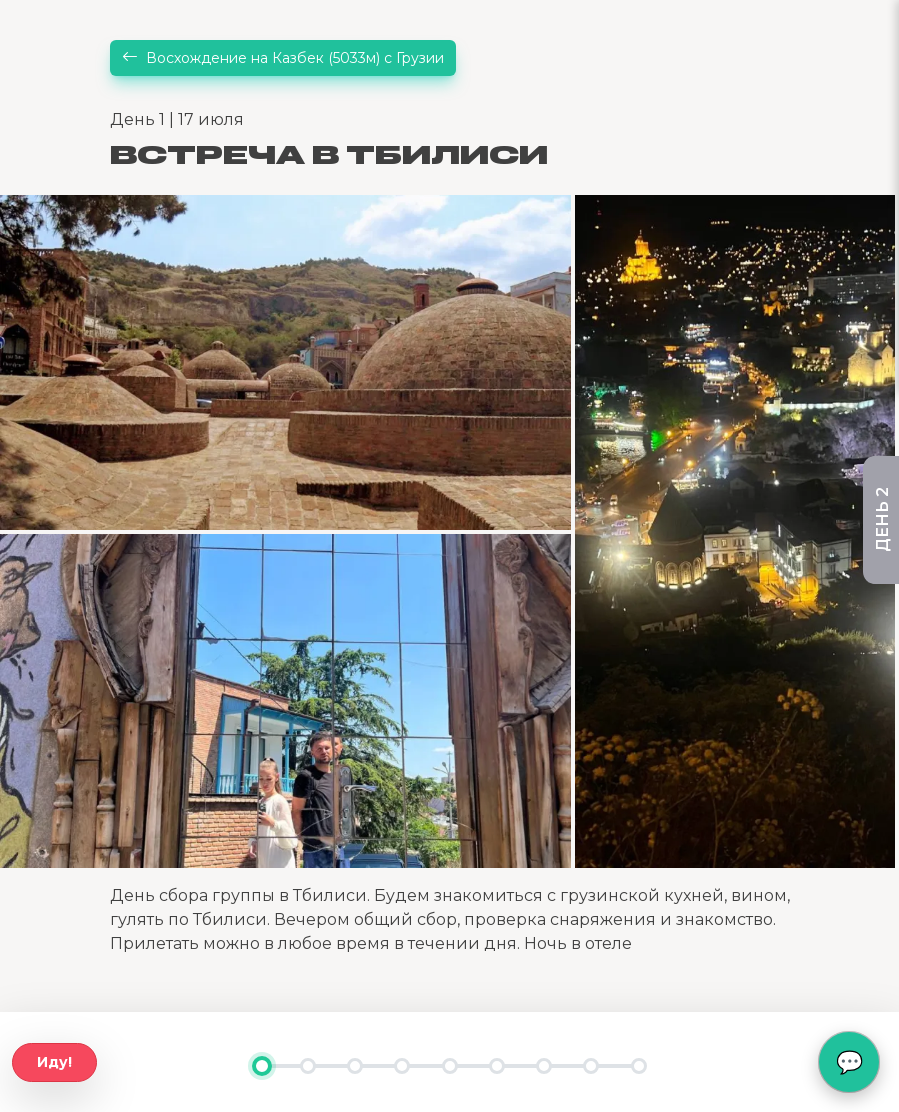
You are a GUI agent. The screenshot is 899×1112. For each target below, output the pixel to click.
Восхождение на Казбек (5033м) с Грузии (283, 58)
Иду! (54, 1062)
